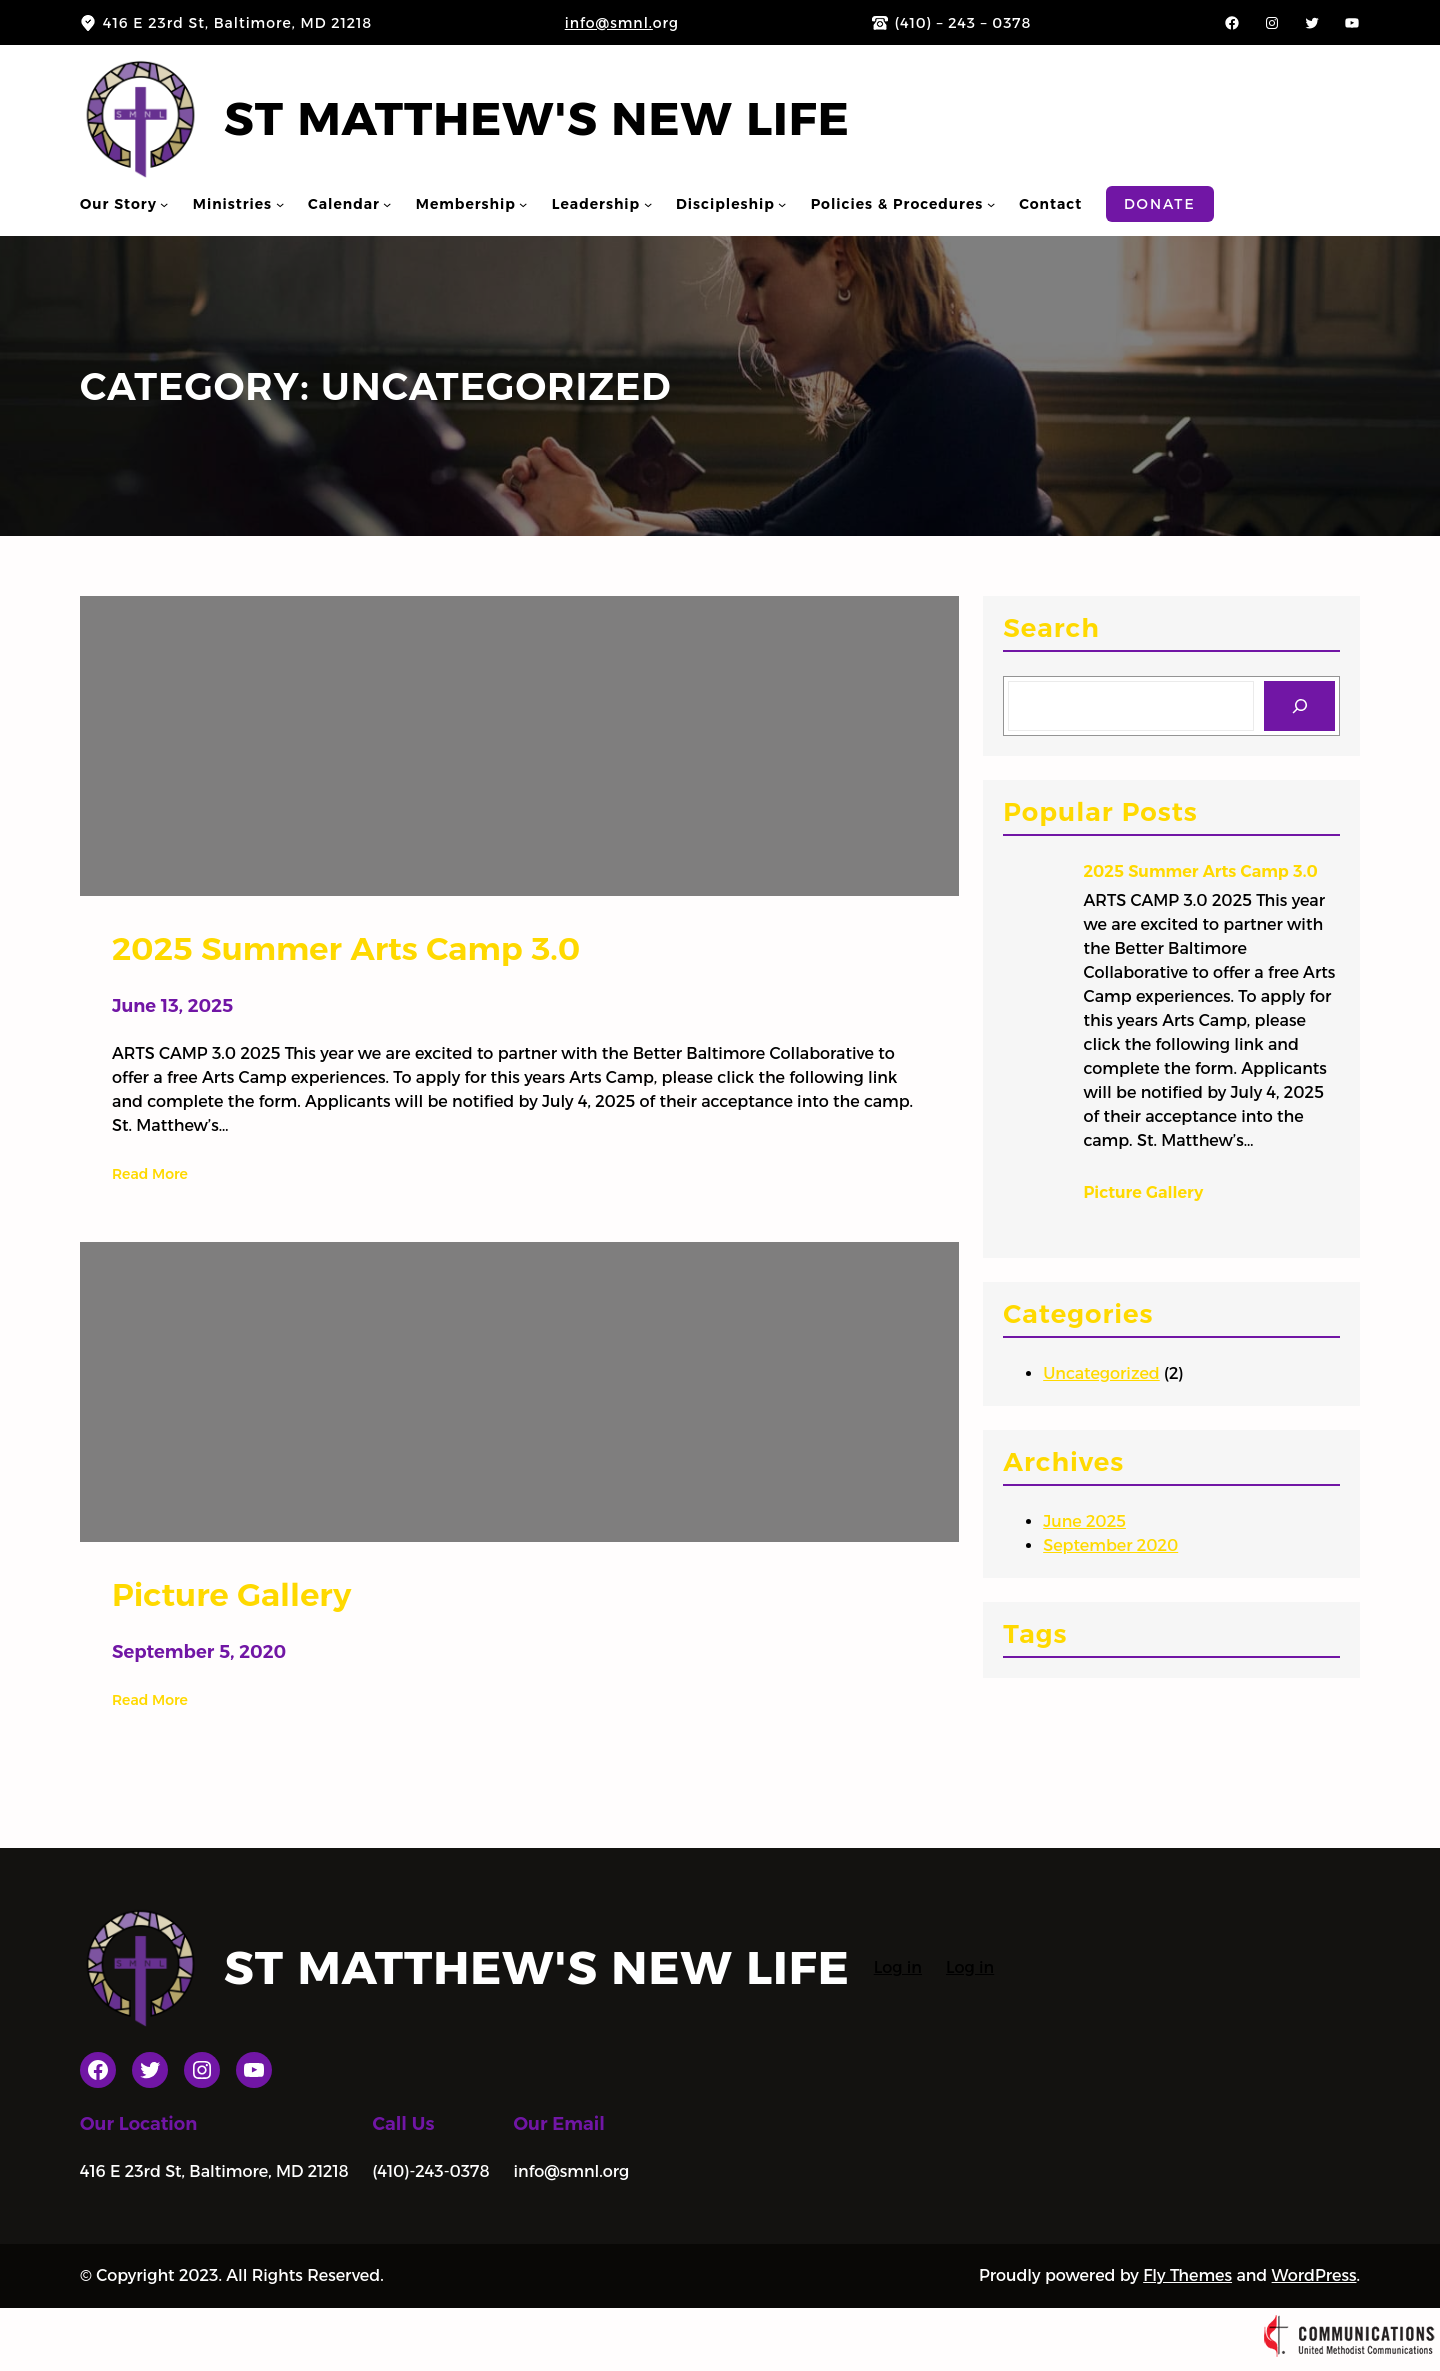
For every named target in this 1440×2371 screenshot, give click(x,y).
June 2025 (1084, 1521)
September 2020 (1110, 1545)
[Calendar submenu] (387, 204)
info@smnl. (609, 23)
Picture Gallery (1144, 1192)
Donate (1160, 204)
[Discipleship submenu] (782, 204)
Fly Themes (1187, 2275)
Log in (898, 1967)
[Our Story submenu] (164, 204)
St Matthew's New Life (537, 118)
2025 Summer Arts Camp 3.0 (1201, 871)
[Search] (1299, 705)
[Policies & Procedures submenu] (991, 204)
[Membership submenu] (523, 204)
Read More (150, 1174)
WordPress (1314, 2275)
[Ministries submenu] (280, 204)
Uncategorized (1101, 1373)
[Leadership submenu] (648, 204)
